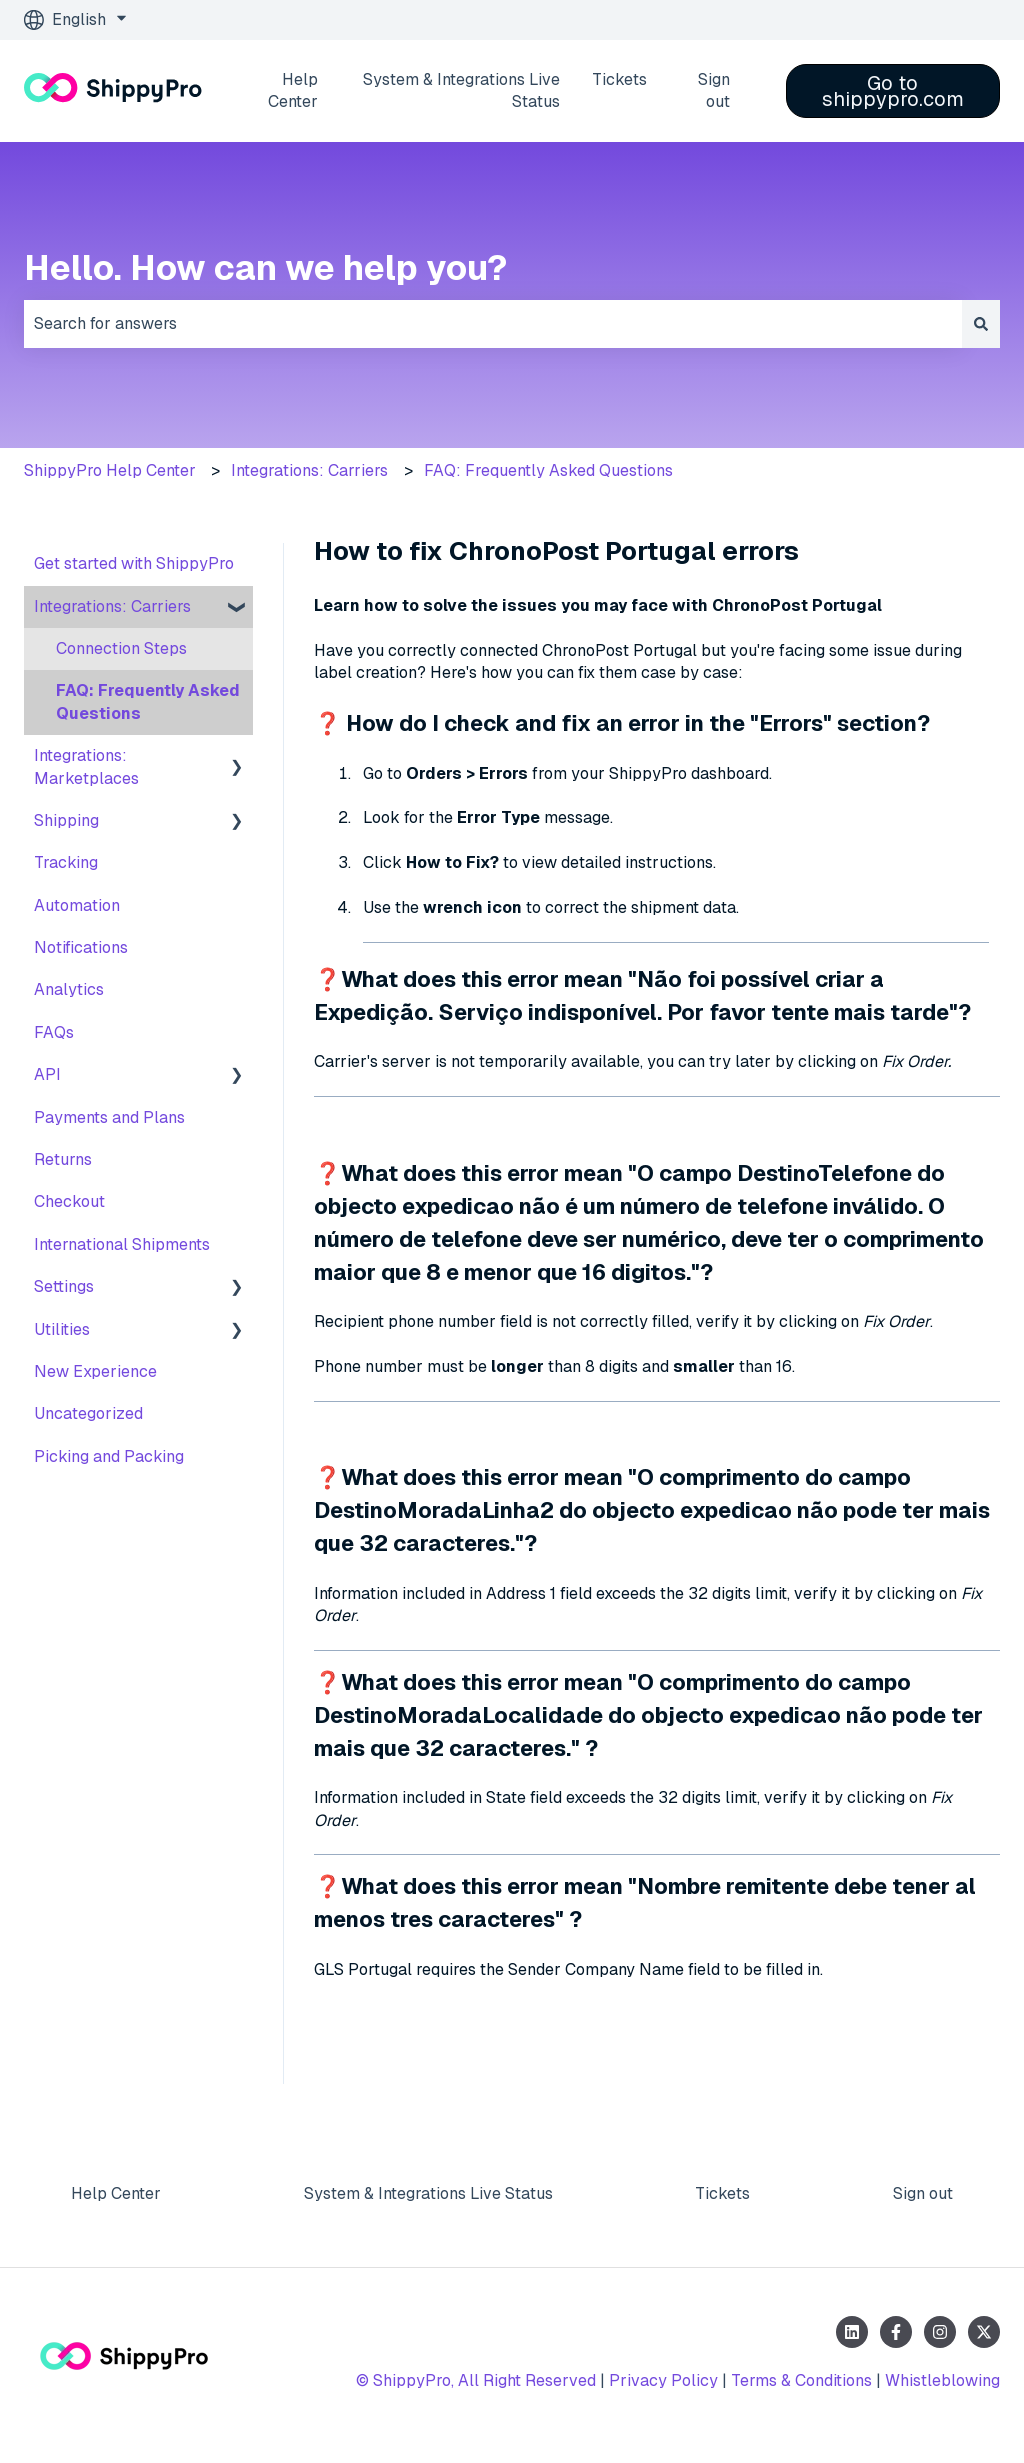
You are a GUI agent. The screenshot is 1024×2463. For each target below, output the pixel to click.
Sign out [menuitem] (923, 2193)
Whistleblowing (942, 2380)
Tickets (619, 79)
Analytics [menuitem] (69, 989)
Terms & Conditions (801, 2380)
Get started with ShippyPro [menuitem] (134, 563)
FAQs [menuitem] (54, 1032)
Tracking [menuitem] (66, 862)
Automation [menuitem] (77, 905)
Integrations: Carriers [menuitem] (112, 606)
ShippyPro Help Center (110, 470)
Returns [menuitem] (63, 1159)
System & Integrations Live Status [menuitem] (428, 2193)
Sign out (714, 90)
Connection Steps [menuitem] (121, 648)
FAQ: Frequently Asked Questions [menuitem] (148, 701)
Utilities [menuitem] (62, 1329)
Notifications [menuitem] (81, 947)
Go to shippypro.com (893, 91)
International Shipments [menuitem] (122, 1244)
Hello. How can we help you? (265, 267)
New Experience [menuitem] (95, 1371)
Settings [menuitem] (64, 1286)
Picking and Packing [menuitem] (109, 1456)
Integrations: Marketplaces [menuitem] (86, 766)
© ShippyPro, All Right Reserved (476, 2380)
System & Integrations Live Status (461, 90)
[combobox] (493, 324)
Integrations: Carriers (309, 470)
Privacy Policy (663, 2380)
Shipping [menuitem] (66, 820)
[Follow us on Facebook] (896, 2332)
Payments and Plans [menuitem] (109, 1117)
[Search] (981, 324)
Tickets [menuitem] (722, 2193)
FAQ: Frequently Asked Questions (548, 470)
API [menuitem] (47, 1074)
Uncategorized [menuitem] (88, 1413)
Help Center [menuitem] (116, 2193)
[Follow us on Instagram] (940, 2332)
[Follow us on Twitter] (984, 2332)
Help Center (293, 90)
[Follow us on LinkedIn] (852, 2332)
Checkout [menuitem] (69, 1201)
